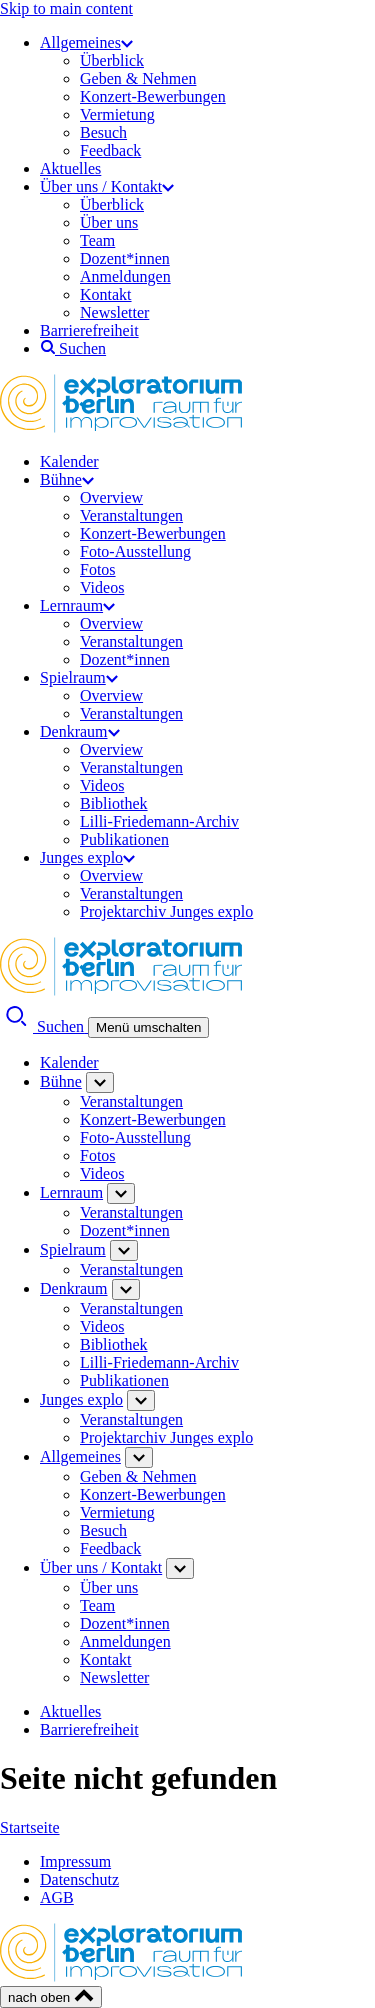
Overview (111, 497)
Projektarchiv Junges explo (166, 911)
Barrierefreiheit (89, 330)
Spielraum (79, 677)
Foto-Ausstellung (135, 551)
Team (97, 240)
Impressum (75, 1861)
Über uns (109, 222)
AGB (57, 1897)
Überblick (112, 60)
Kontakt (106, 294)
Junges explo (87, 857)
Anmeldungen (125, 276)
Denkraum (80, 731)
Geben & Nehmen (138, 78)
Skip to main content (66, 8)
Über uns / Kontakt (107, 186)
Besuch (103, 132)
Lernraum (77, 605)
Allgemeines (86, 42)
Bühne (67, 479)
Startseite (30, 1827)
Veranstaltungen (131, 515)
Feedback (110, 150)
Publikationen (124, 839)
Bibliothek (114, 803)
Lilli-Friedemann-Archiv (159, 821)
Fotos (98, 569)
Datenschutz (79, 1879)
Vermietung (117, 114)
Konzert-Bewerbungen (153, 96)
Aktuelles (70, 168)
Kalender (69, 461)
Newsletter (114, 312)
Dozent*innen (125, 258)
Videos (102, 587)
